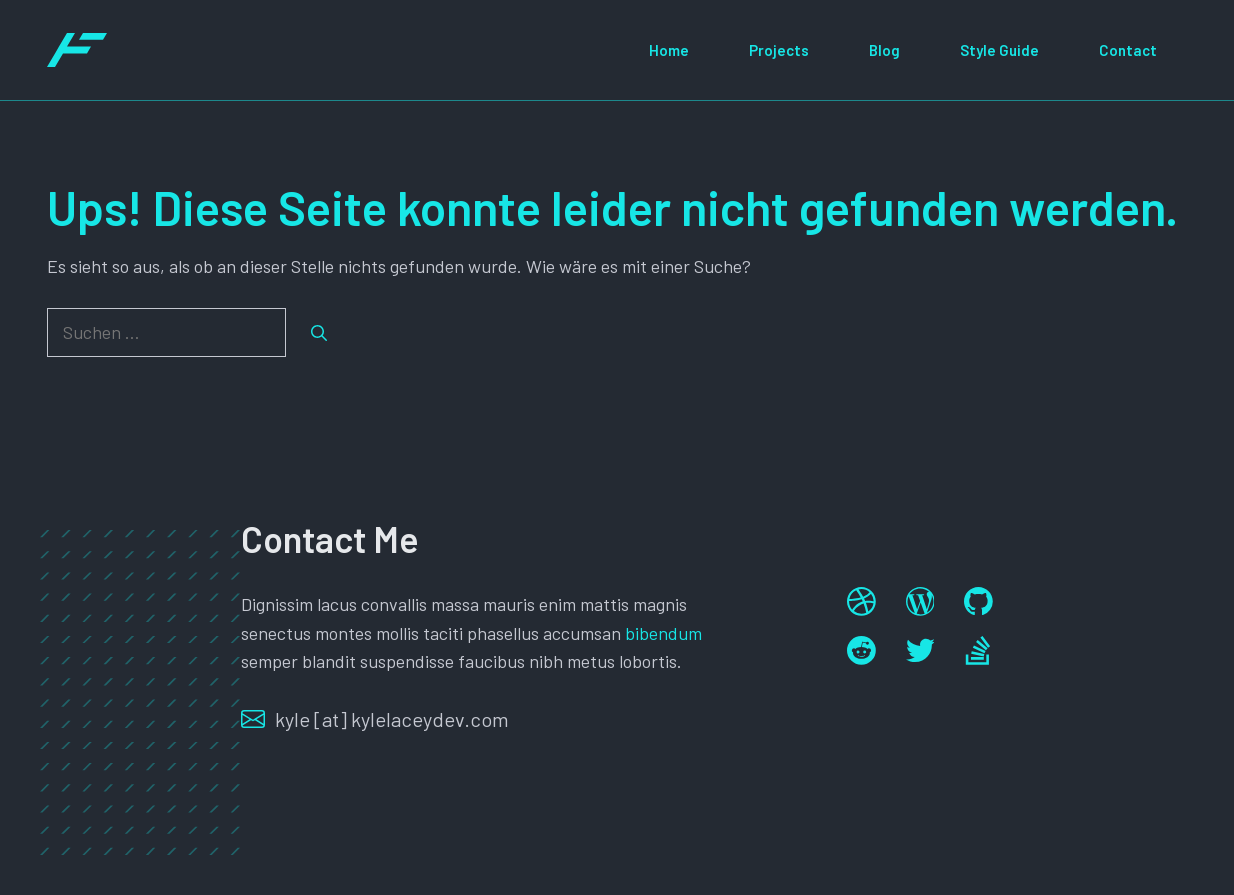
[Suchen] (319, 333)
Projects (779, 50)
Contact (1128, 50)
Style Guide (999, 50)
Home (669, 50)
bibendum (663, 633)
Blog (884, 50)
